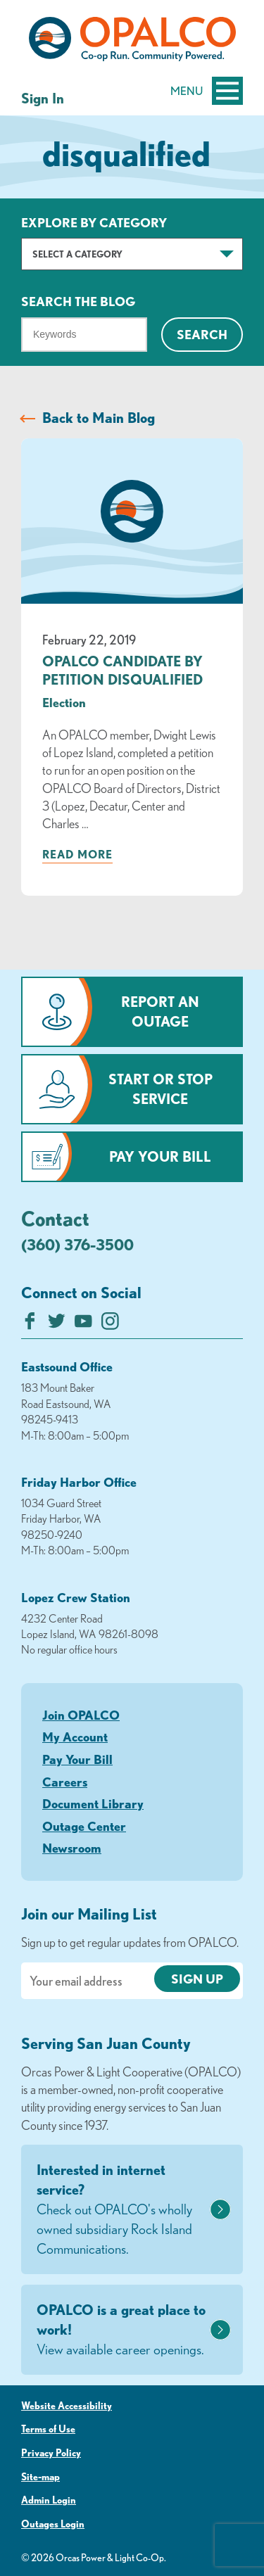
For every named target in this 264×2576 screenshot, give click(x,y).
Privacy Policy (51, 2452)
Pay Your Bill (160, 1156)
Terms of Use (48, 2429)
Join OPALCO (81, 1715)
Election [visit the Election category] (64, 702)
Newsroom (71, 1848)
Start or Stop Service (160, 1089)
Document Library (93, 1803)
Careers (64, 1782)
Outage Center (84, 1826)
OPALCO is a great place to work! (121, 2330)
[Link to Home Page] (132, 41)
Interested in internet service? (121, 2210)
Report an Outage (160, 1011)
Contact (55, 1218)
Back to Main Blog (98, 418)
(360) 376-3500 (77, 1244)
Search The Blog (78, 301)
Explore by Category (94, 222)
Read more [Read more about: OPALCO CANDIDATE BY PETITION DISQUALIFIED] (77, 854)
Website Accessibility (66, 2405)
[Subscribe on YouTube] (83, 1324)
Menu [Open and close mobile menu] (206, 91)
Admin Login (48, 2500)
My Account (75, 1737)
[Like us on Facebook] (30, 1324)
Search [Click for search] (202, 334)
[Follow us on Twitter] (56, 1324)
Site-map (40, 2476)
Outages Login (52, 2524)
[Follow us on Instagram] (110, 1324)
